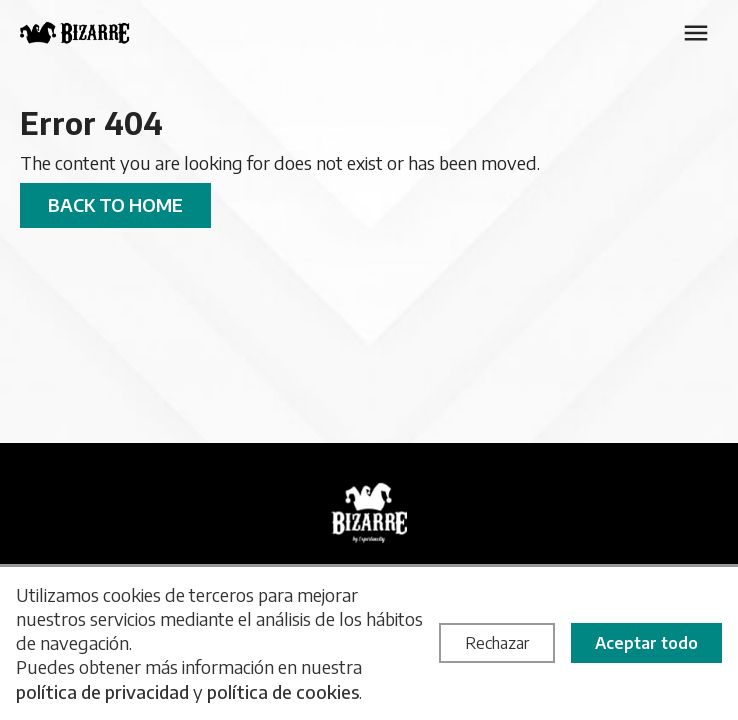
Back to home (115, 204)
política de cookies (283, 691)
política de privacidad (102, 691)
